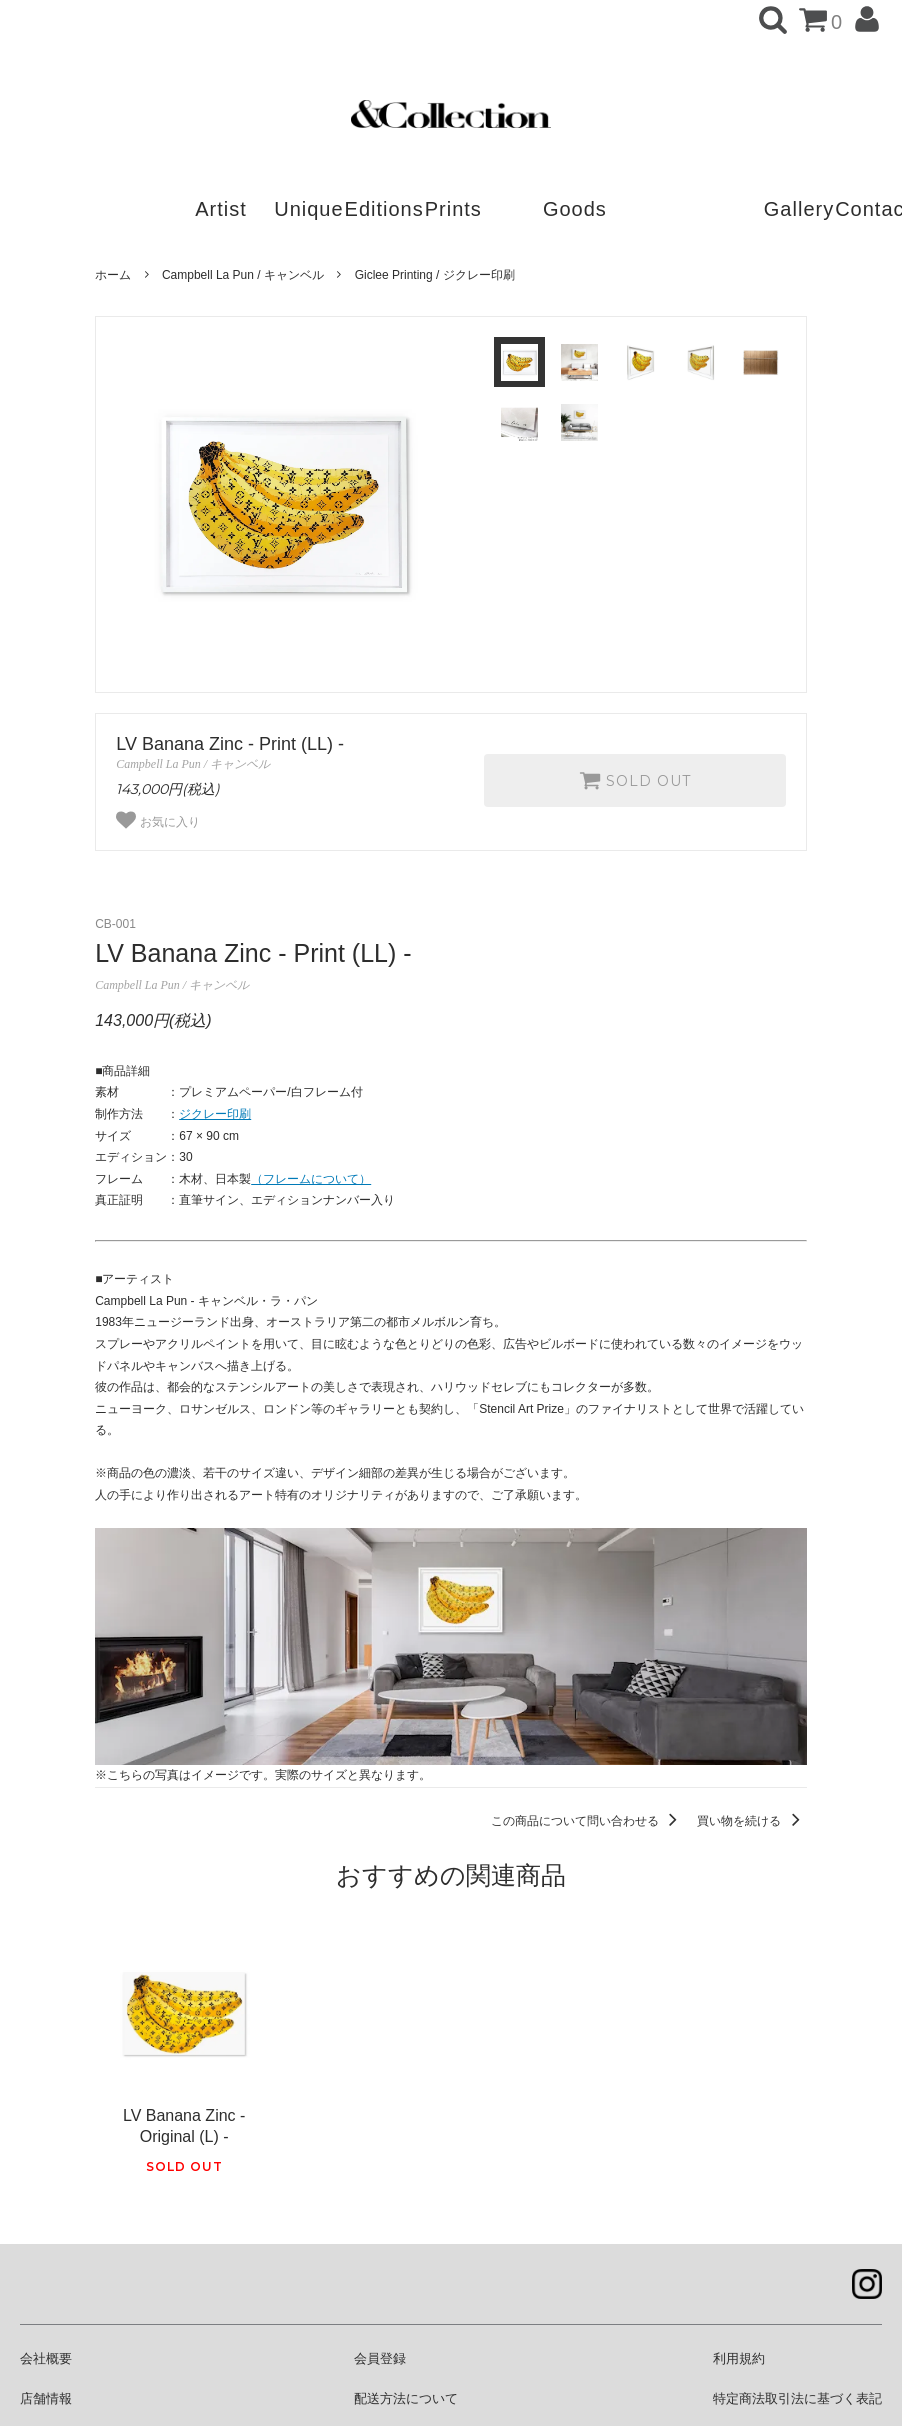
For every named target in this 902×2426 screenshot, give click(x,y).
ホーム (113, 275)
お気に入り (157, 820)
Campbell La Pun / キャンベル (243, 275)
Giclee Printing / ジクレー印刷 (435, 275)
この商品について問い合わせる (587, 1821)
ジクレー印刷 (215, 1114)
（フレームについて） (311, 1179)
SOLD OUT (635, 780)
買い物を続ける (751, 1821)
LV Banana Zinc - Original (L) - (184, 2126)
